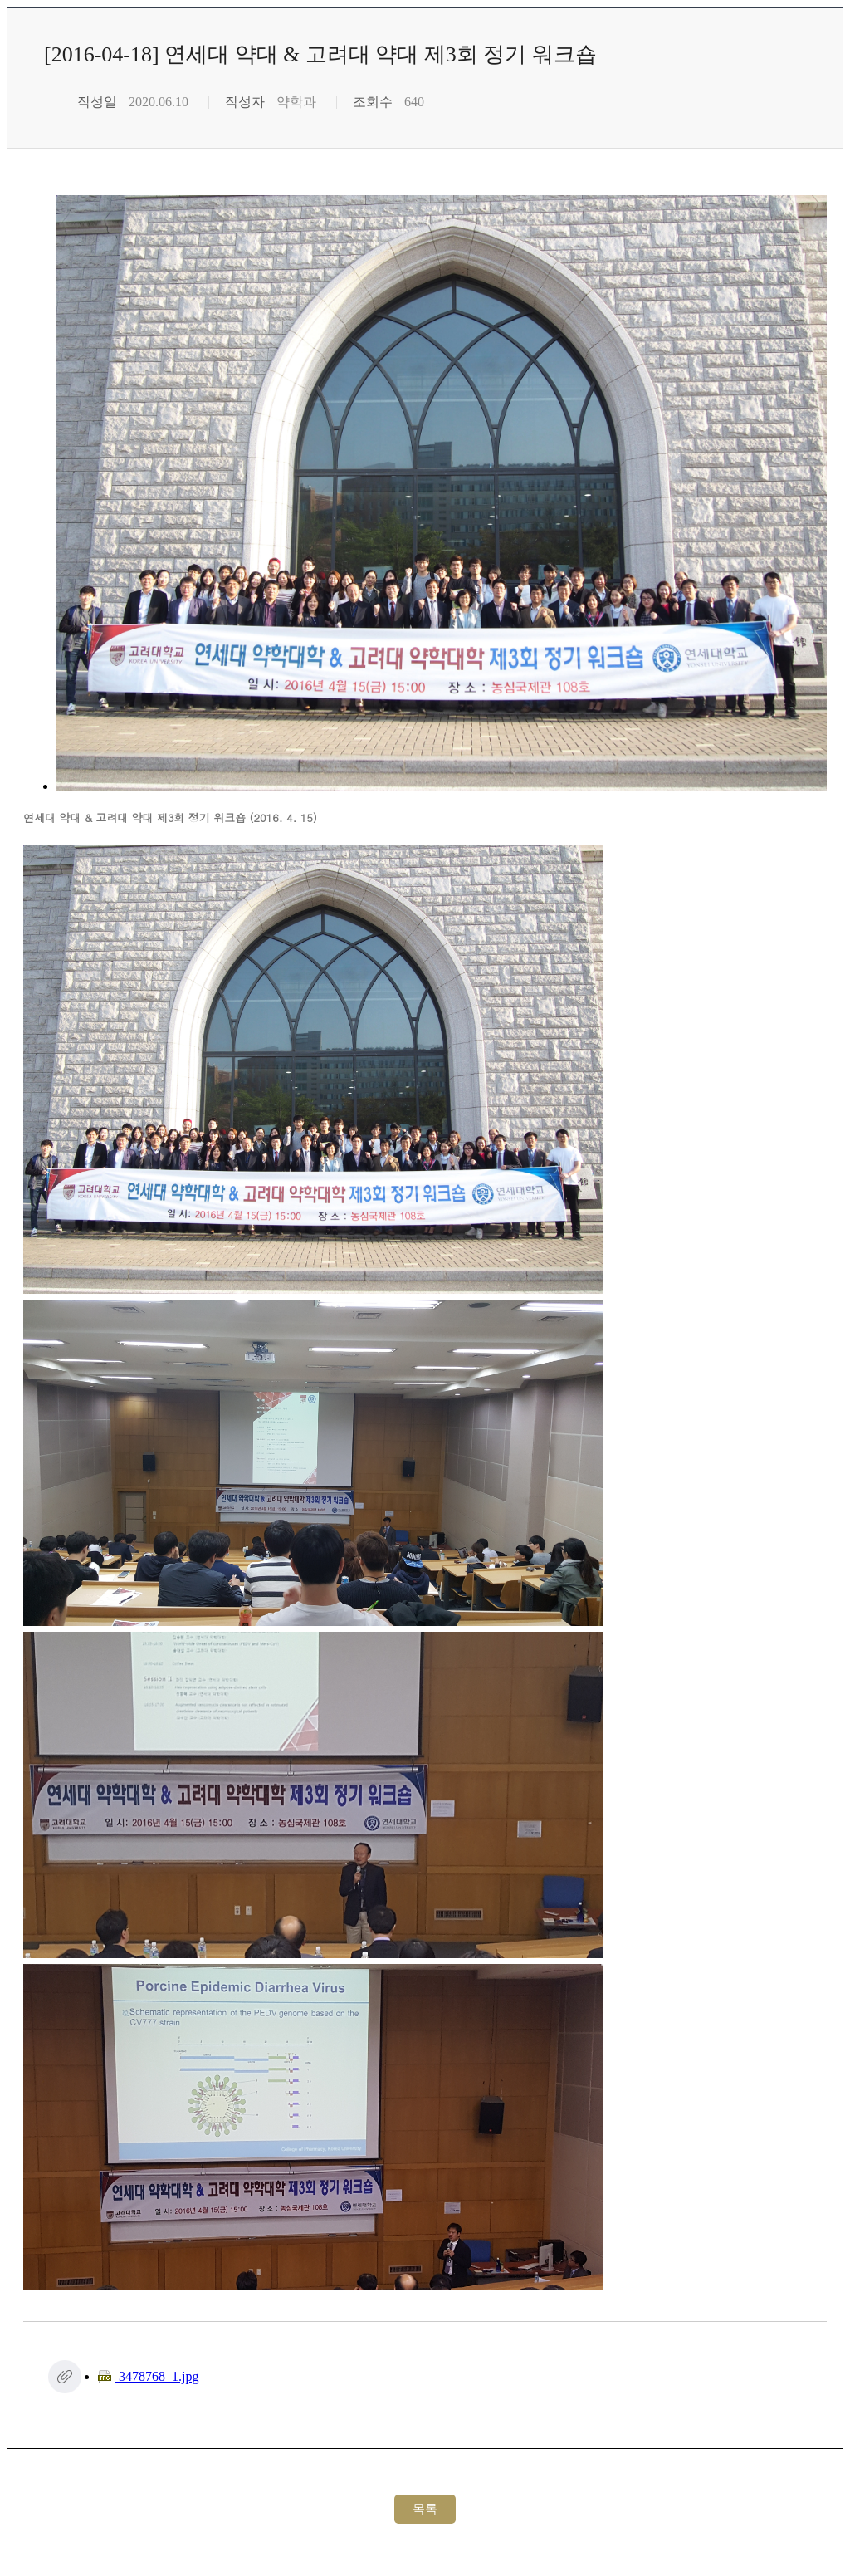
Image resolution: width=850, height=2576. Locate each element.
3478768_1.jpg (148, 2376)
